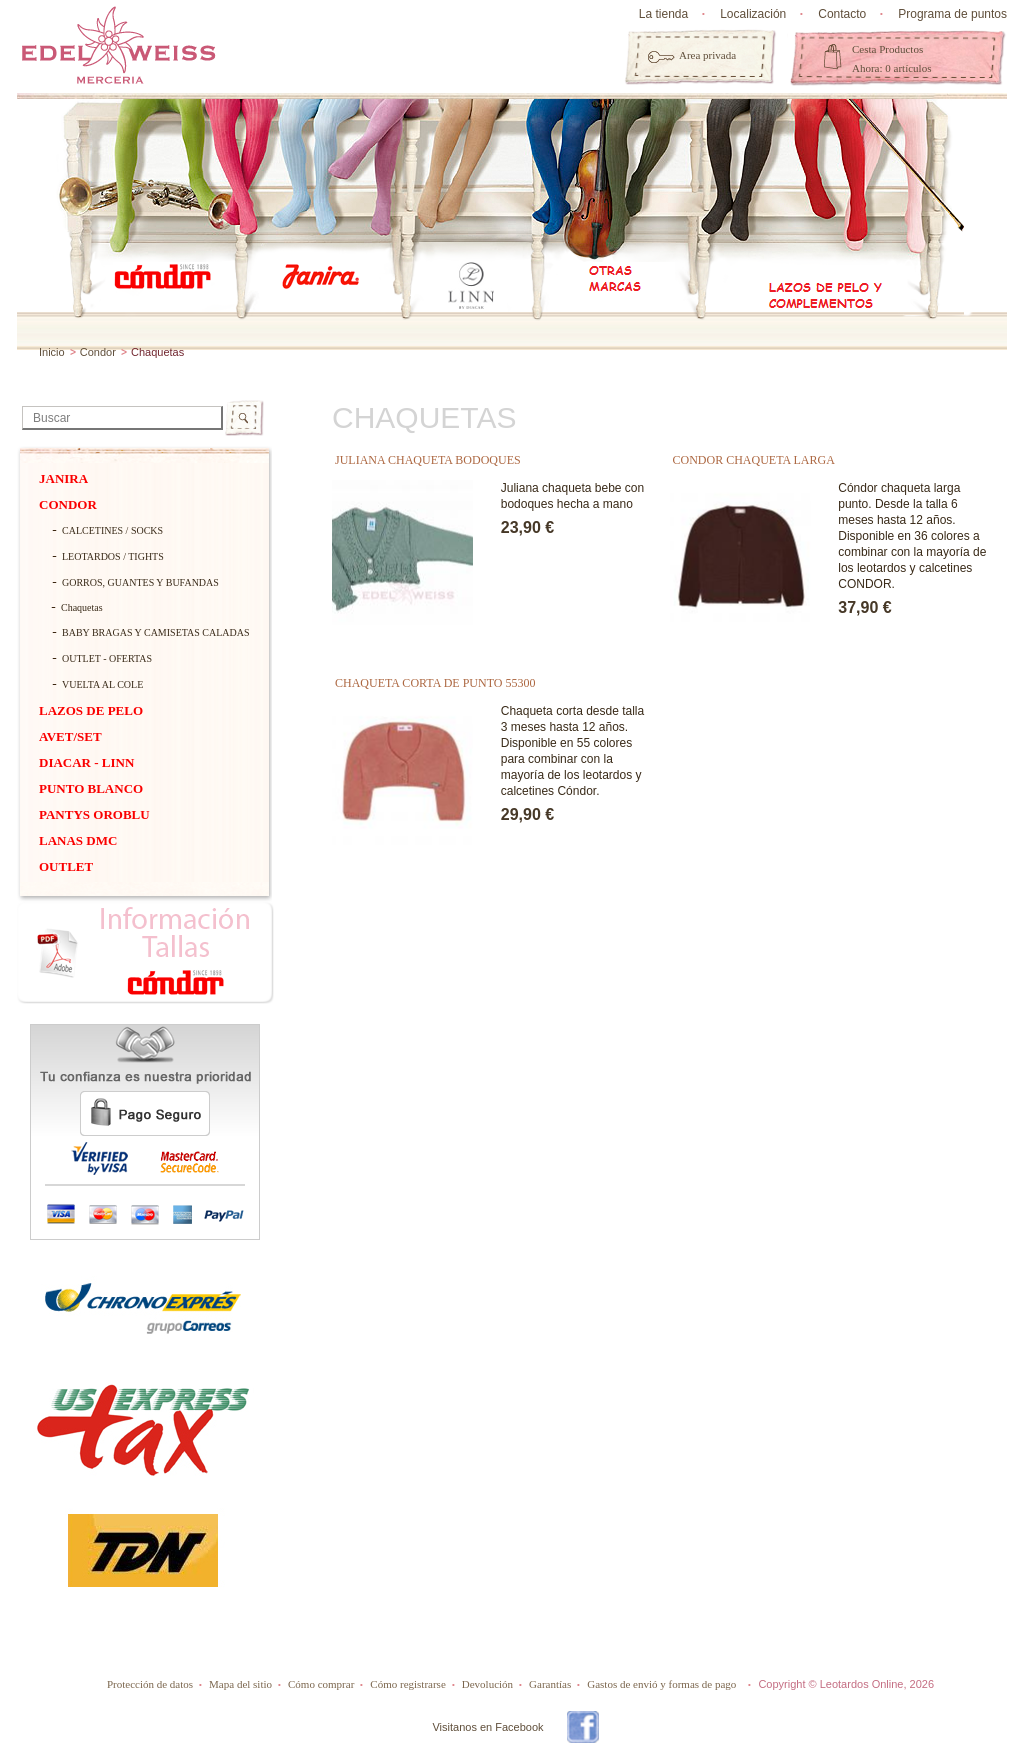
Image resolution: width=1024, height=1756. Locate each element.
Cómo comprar (321, 1684)
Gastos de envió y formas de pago (661, 1684)
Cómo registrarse (407, 1684)
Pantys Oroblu (94, 814)
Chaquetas (82, 607)
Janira (63, 478)
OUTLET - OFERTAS (107, 658)
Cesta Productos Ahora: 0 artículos (891, 58)
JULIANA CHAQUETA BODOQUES (428, 460)
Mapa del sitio (240, 1684)
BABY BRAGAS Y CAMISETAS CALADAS (150, 632)
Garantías (550, 1684)
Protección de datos (150, 1684)
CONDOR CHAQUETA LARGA (754, 460)
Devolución (487, 1684)
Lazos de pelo (91, 710)
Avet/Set (70, 736)
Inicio (52, 352)
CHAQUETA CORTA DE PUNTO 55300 (435, 683)
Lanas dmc (78, 840)
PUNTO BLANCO (91, 788)
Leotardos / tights (113, 556)
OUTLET (66, 866)
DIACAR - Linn (86, 762)
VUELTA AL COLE (102, 684)
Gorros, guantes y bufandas (140, 582)
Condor (98, 352)
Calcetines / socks (112, 530)
